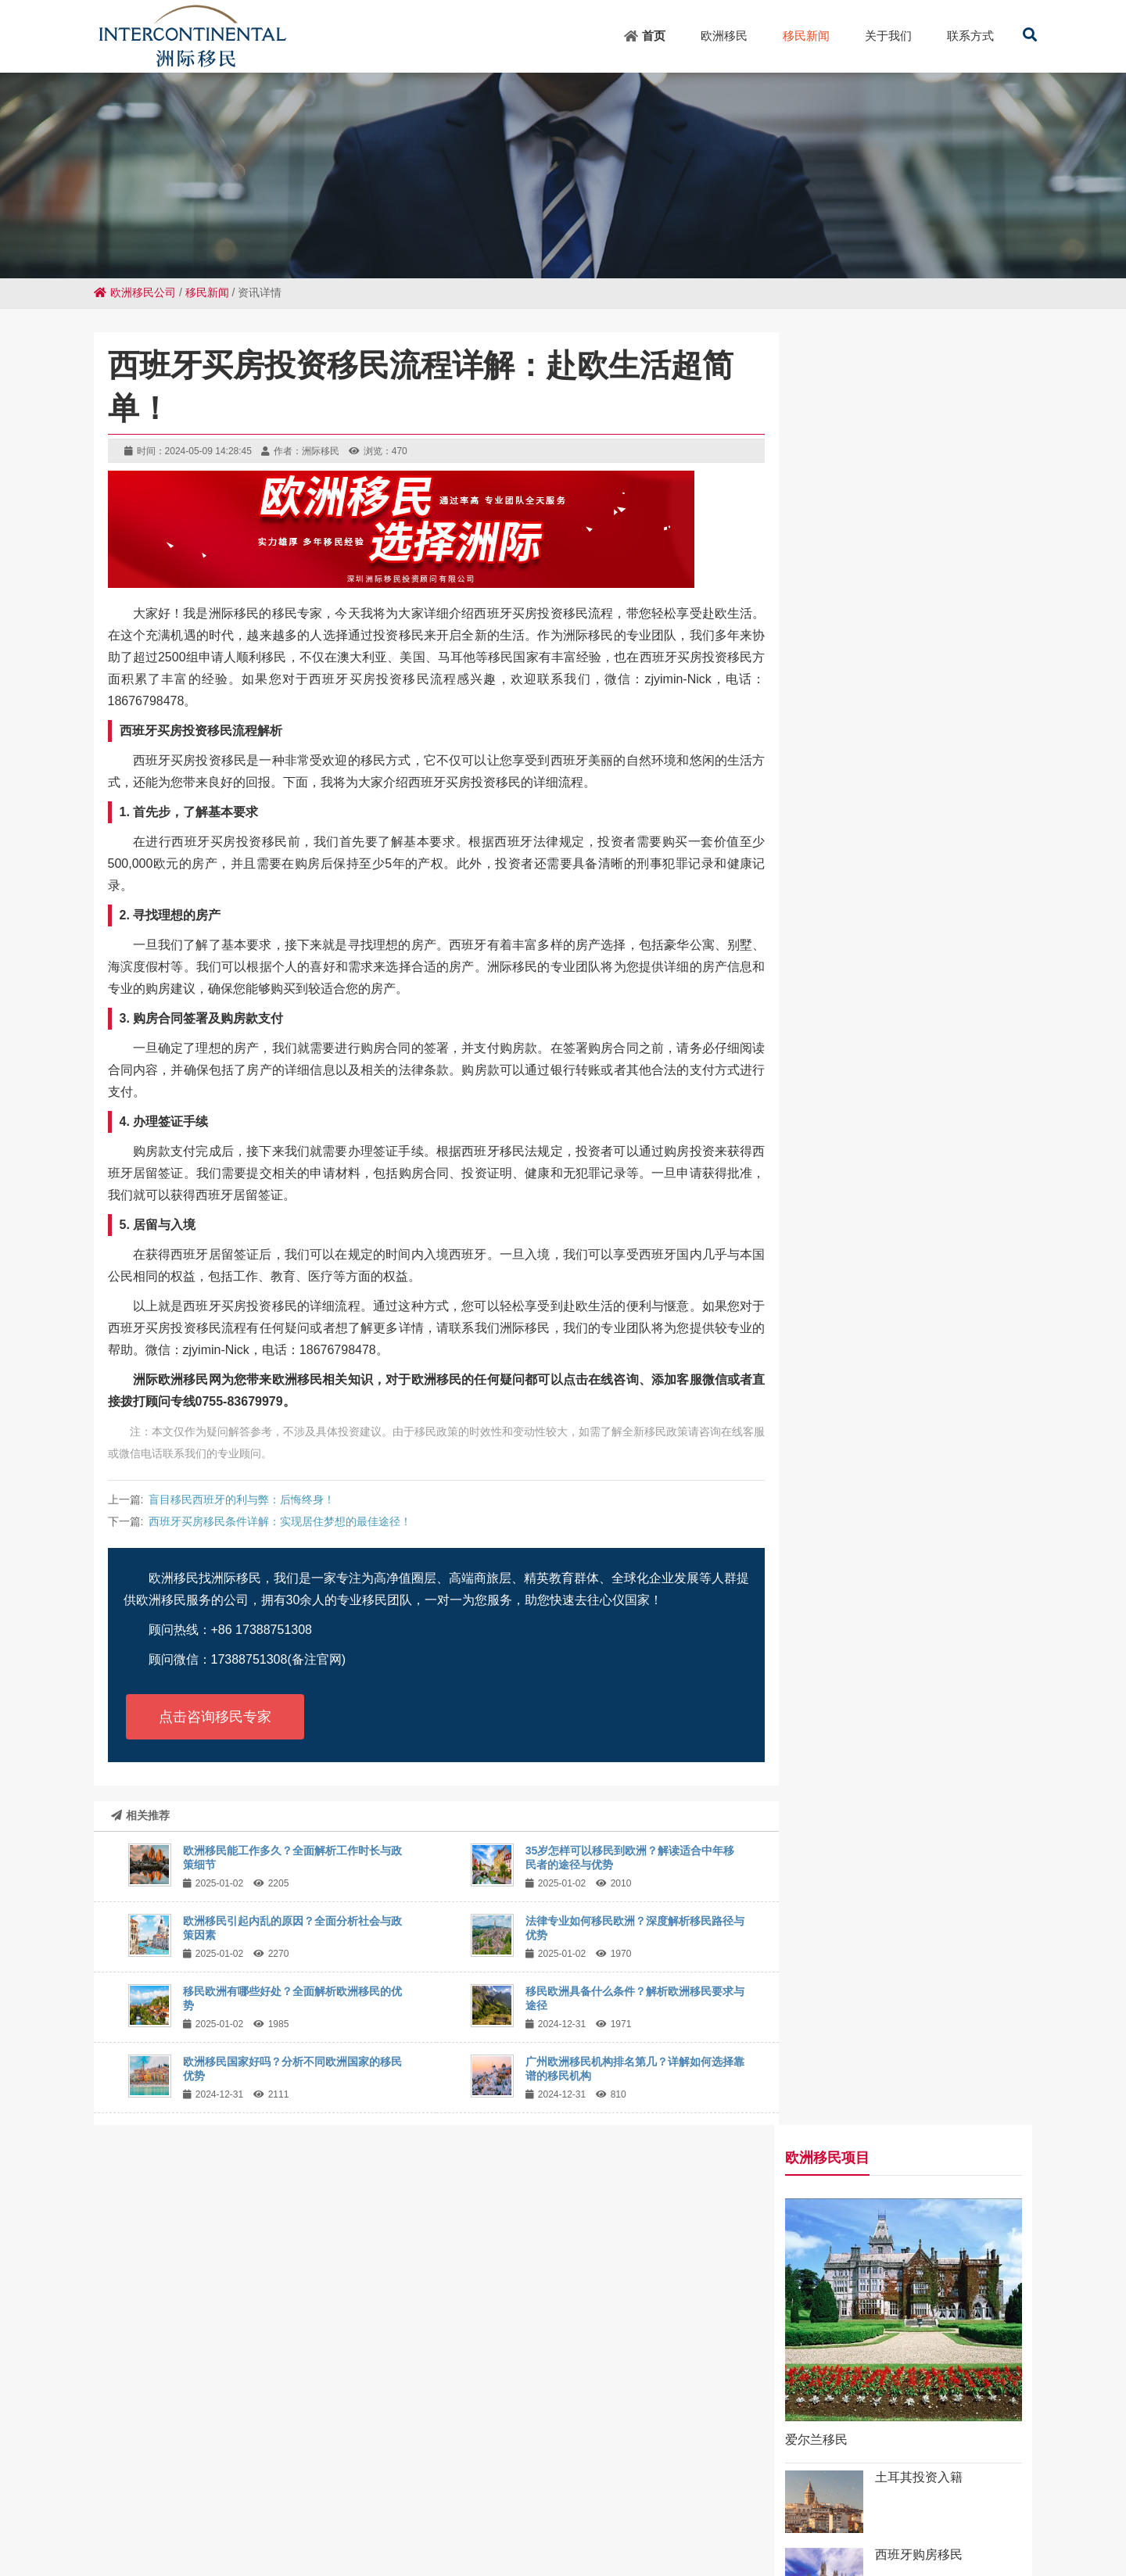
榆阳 (1020, 2534)
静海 (417, 2534)
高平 (427, 2505)
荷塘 (765, 2519)
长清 (516, 2505)
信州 (249, 2519)
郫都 (338, 2505)
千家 (724, 2505)
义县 (676, 2534)
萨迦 (98, 2534)
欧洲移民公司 (135, 292)
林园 (1050, 2534)
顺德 (646, 2519)
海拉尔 (281, 2534)
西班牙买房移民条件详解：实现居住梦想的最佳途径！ (280, 1521)
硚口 (387, 2534)
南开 (70, 2505)
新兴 (100, 2505)
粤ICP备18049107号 (738, 2419)
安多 (1013, 2505)
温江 (865, 2505)
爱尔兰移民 (838, 626)
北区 (924, 2505)
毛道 (397, 2505)
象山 (676, 2519)
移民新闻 (207, 292)
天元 (694, 2505)
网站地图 (658, 2419)
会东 (349, 2519)
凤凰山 (978, 2519)
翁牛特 (283, 2519)
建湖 (189, 2519)
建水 (891, 2534)
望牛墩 (985, 2534)
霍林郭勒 (148, 2519)
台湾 (635, 2505)
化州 (920, 2534)
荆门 (758, 2534)
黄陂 (317, 2534)
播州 (108, 2519)
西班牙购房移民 (940, 741)
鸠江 (557, 2519)
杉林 (1102, 2519)
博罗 (1043, 2519)
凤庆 (16, 2519)
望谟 (457, 2505)
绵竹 (498, 2534)
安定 (308, 2505)
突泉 (705, 2519)
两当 (913, 2519)
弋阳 (616, 2519)
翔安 (68, 2534)
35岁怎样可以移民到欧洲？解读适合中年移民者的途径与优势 (914, 1082)
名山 (735, 2519)
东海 (605, 2505)
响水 (557, 2534)
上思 (546, 2505)
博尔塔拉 (717, 2534)
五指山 (759, 2505)
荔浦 (884, 2519)
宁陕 (587, 2534)
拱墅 (1013, 2519)
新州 (319, 2519)
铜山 (894, 2505)
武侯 (665, 2505)
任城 (950, 2534)
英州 (249, 2505)
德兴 (824, 2519)
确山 (794, 2519)
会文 (486, 2505)
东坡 (497, 2519)
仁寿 (367, 2505)
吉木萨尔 (457, 2534)
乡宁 (1073, 2505)
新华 (159, 2505)
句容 (408, 2519)
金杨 (835, 2505)
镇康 (787, 2534)
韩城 (278, 2505)
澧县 (527, 2519)
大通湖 (351, 2534)
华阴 (246, 2534)
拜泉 (1043, 2505)
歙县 (984, 2505)
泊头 (943, 2519)
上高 (438, 2519)
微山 (954, 2505)
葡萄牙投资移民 (940, 819)
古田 (586, 2519)
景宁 (157, 2534)
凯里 (468, 2519)
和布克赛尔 (61, 2519)
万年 (217, 2534)
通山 (1073, 2519)
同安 (575, 2505)
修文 (647, 2534)
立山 (1102, 2505)
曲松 (854, 2519)
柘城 (219, 2519)
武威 (127, 2534)
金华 (187, 2534)
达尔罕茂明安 (839, 2534)
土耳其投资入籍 (940, 664)
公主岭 (800, 2505)
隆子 (617, 2534)
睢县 (189, 2505)
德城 (219, 2505)
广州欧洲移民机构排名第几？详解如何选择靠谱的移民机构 (913, 1528)
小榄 (378, 2519)
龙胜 (130, 2505)
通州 (528, 2534)
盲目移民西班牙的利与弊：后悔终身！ (242, 1499)
